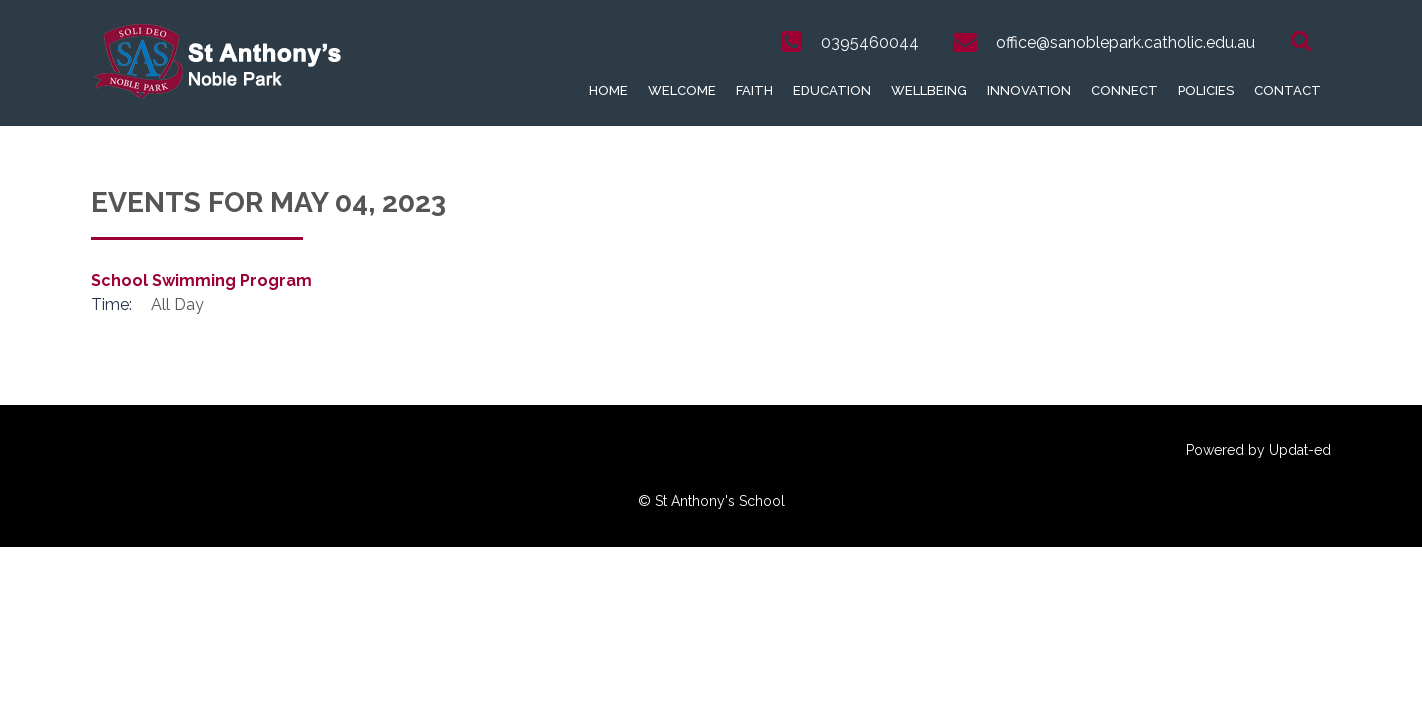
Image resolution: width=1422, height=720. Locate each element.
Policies (1206, 90)
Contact (1287, 90)
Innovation (1029, 90)
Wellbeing (929, 90)
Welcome (682, 90)
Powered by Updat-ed (1258, 450)
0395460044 (870, 42)
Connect (1124, 90)
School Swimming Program (201, 280)
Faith (754, 90)
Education (832, 90)
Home (608, 90)
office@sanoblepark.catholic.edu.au (1125, 42)
